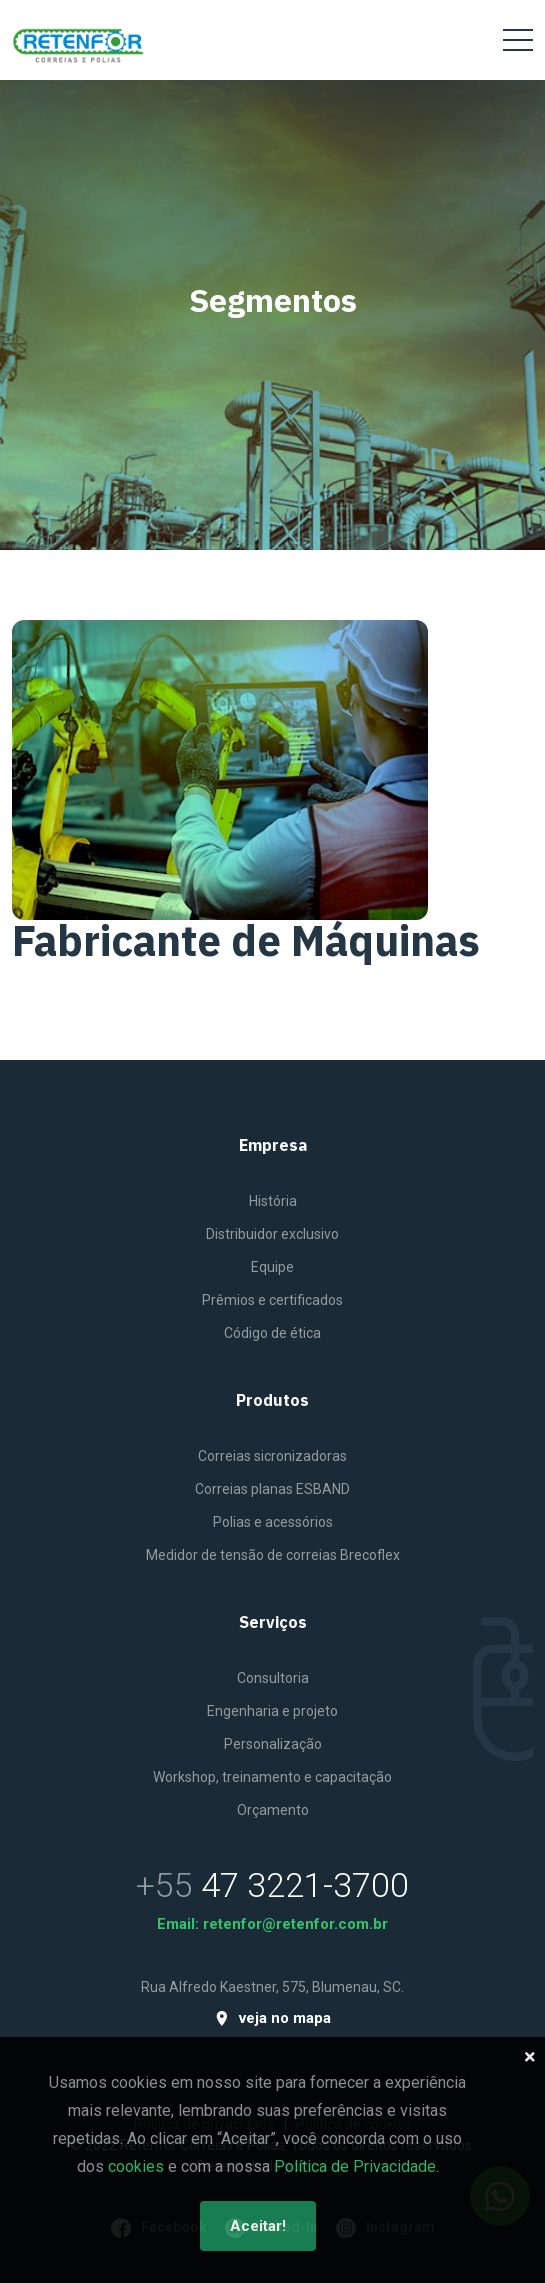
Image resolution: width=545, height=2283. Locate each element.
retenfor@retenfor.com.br (295, 1924)
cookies (136, 2166)
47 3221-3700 (305, 1885)
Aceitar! (258, 2226)
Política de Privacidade (355, 2166)
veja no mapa (272, 2018)
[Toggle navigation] (518, 40)
